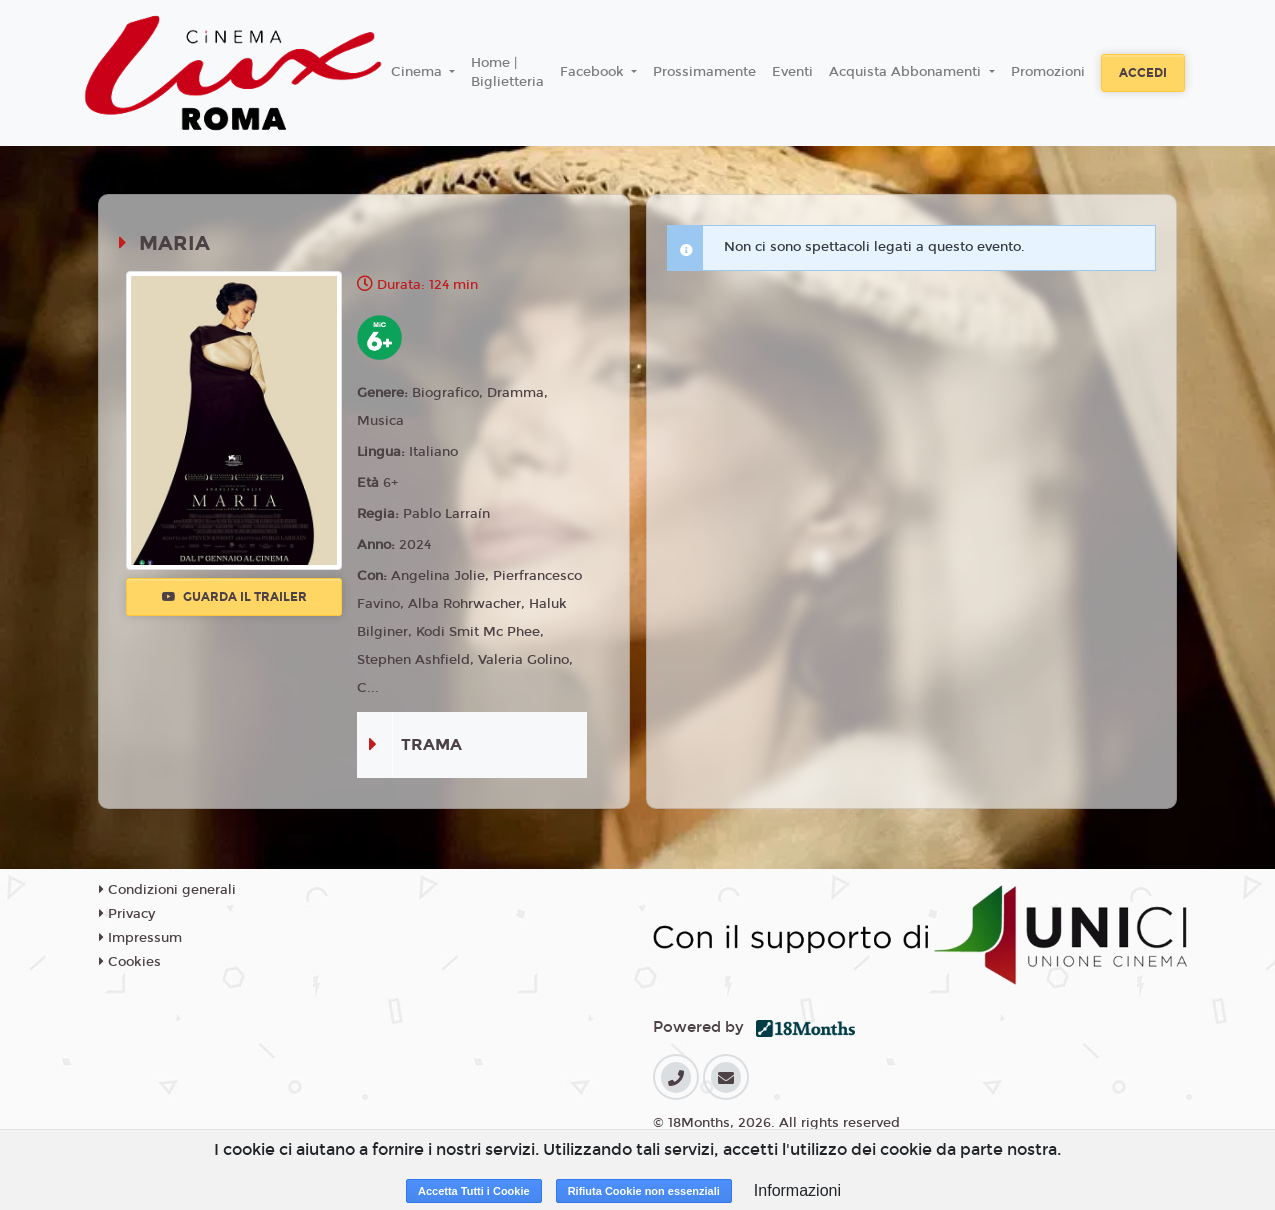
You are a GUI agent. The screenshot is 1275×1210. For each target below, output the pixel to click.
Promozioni (1048, 72)
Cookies (130, 962)
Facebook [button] (594, 72)
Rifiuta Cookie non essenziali (644, 1191)
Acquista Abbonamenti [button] (907, 72)
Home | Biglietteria (507, 73)
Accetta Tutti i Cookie (474, 1191)
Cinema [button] (418, 72)
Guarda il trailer (234, 597)
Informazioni (797, 1190)
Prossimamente (704, 72)
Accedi (1143, 73)
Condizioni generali (167, 890)
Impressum (140, 938)
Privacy (127, 914)
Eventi (792, 72)
